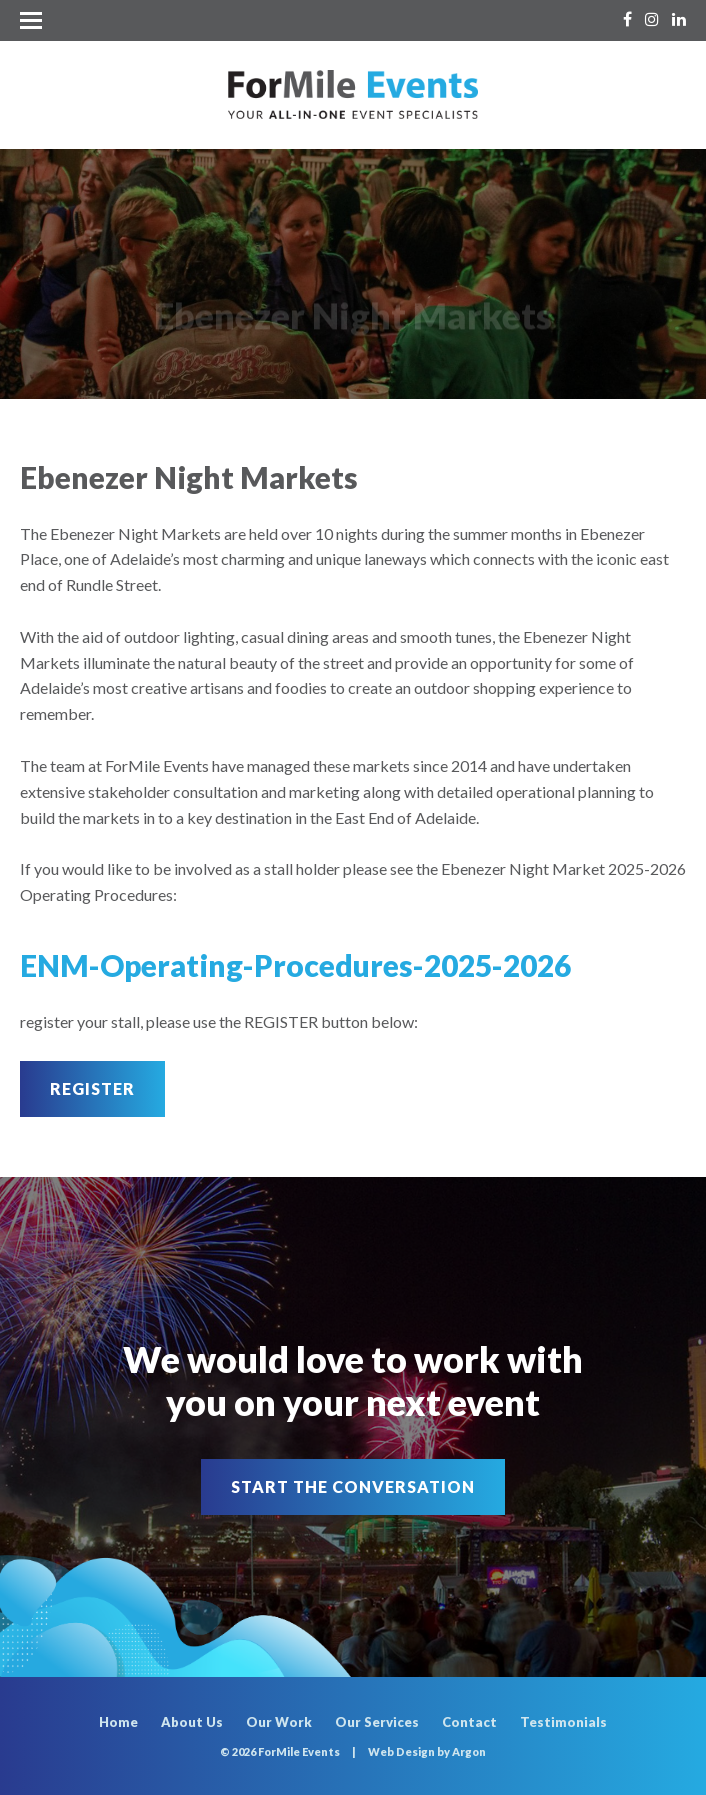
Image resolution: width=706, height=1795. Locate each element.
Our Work (279, 1722)
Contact (469, 1722)
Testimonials (563, 1722)
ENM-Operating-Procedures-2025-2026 (295, 965)
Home (118, 1722)
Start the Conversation (353, 1486)
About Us (192, 1722)
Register (92, 1088)
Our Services (377, 1722)
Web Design (401, 1751)
